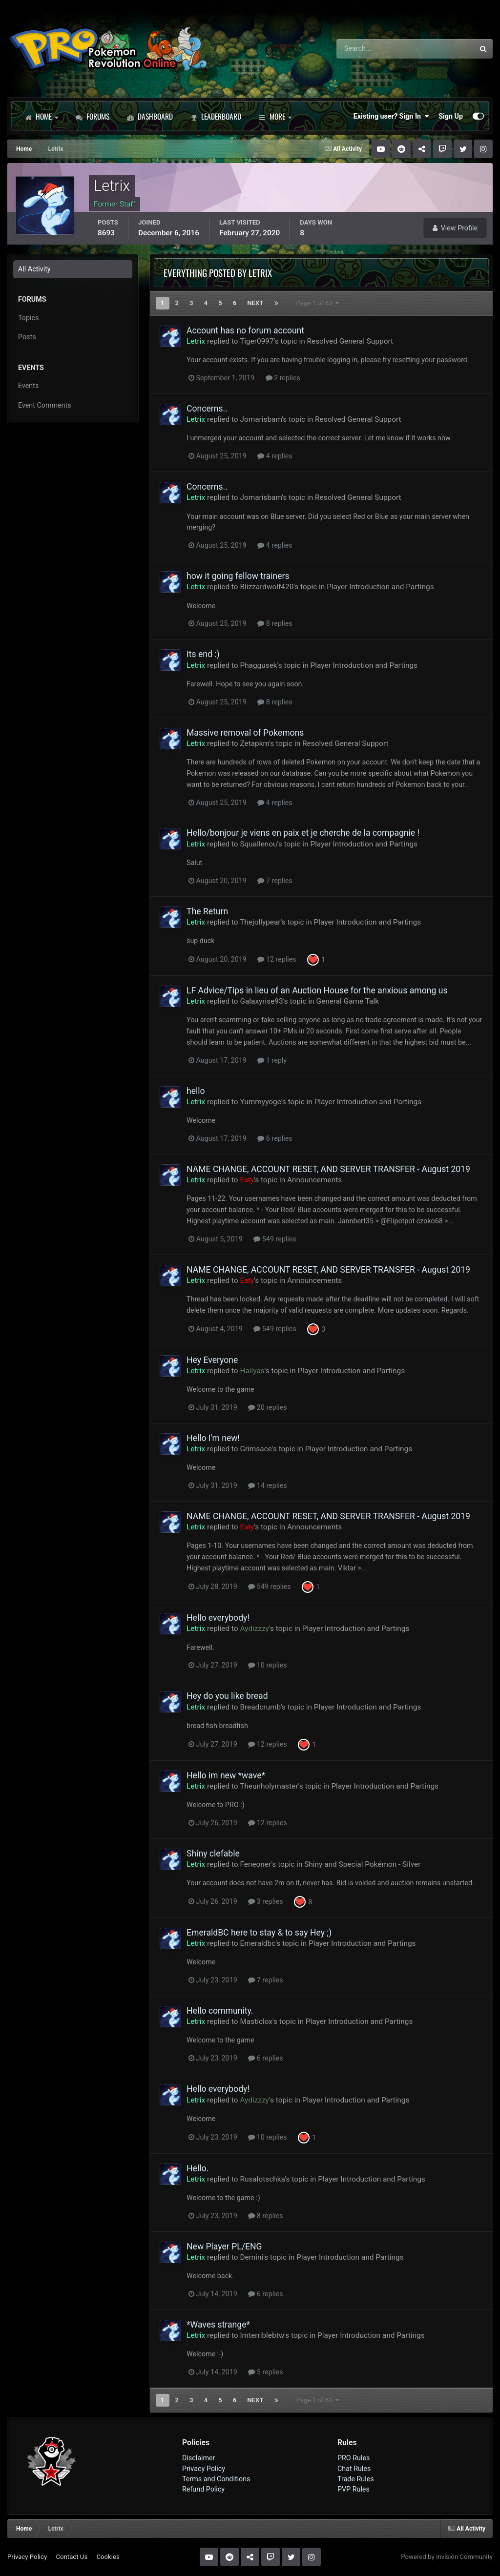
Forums (92, 116)
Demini (251, 2257)
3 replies (265, 1901)
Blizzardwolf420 (266, 586)
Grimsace (255, 1448)
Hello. (197, 2168)
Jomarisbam (261, 419)
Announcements (314, 1179)
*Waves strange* (218, 2324)
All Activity (34, 269)
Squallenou (258, 844)
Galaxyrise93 (261, 1001)
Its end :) (203, 654)
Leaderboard (216, 116)
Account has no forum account (245, 330)
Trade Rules (355, 2479)
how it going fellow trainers (238, 576)
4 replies (274, 456)
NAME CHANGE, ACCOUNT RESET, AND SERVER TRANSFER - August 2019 (328, 1169)
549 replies (274, 1239)
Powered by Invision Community (447, 2556)
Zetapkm (254, 743)
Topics (28, 318)
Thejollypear (260, 922)
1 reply (272, 1060)
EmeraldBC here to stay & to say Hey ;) (259, 1932)
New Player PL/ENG (224, 2246)
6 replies (274, 1138)
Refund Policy (203, 2489)
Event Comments (44, 405)
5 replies (265, 2372)
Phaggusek (258, 665)
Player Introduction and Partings (380, 586)
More (275, 116)
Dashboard (150, 116)
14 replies (267, 1485)
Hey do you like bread (227, 1696)
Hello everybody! (218, 1618)
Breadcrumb (260, 1707)
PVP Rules (353, 2489)
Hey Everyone (212, 1360)
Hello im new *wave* (226, 1775)
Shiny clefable (213, 1853)
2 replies (283, 378)
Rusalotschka (262, 2179)
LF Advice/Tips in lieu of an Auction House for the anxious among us (317, 990)
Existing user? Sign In (391, 116)
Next (255, 303)
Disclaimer (198, 2458)
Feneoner (255, 1864)
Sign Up (450, 116)
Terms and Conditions (216, 2479)
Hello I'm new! (213, 1438)
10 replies (267, 1665)
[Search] (378, 49)
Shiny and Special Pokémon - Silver (362, 1864)
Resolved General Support (350, 341)
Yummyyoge (260, 1101)
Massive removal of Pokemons (245, 733)
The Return (207, 911)
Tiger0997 (257, 341)
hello (196, 1091)
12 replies (276, 959)
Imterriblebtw (262, 2335)
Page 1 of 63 (318, 303)
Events (28, 386)
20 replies (267, 1407)
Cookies (107, 2556)
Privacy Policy (203, 2469)
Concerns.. (207, 408)
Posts (27, 337)
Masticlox (256, 2021)
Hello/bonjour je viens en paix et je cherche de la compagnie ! (303, 833)
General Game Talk (347, 1001)
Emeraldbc (257, 1943)
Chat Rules (354, 2469)
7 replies (274, 881)
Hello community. (220, 2011)
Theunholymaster (269, 1786)
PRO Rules (353, 2458)
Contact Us (71, 2556)
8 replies (274, 623)
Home (41, 116)
